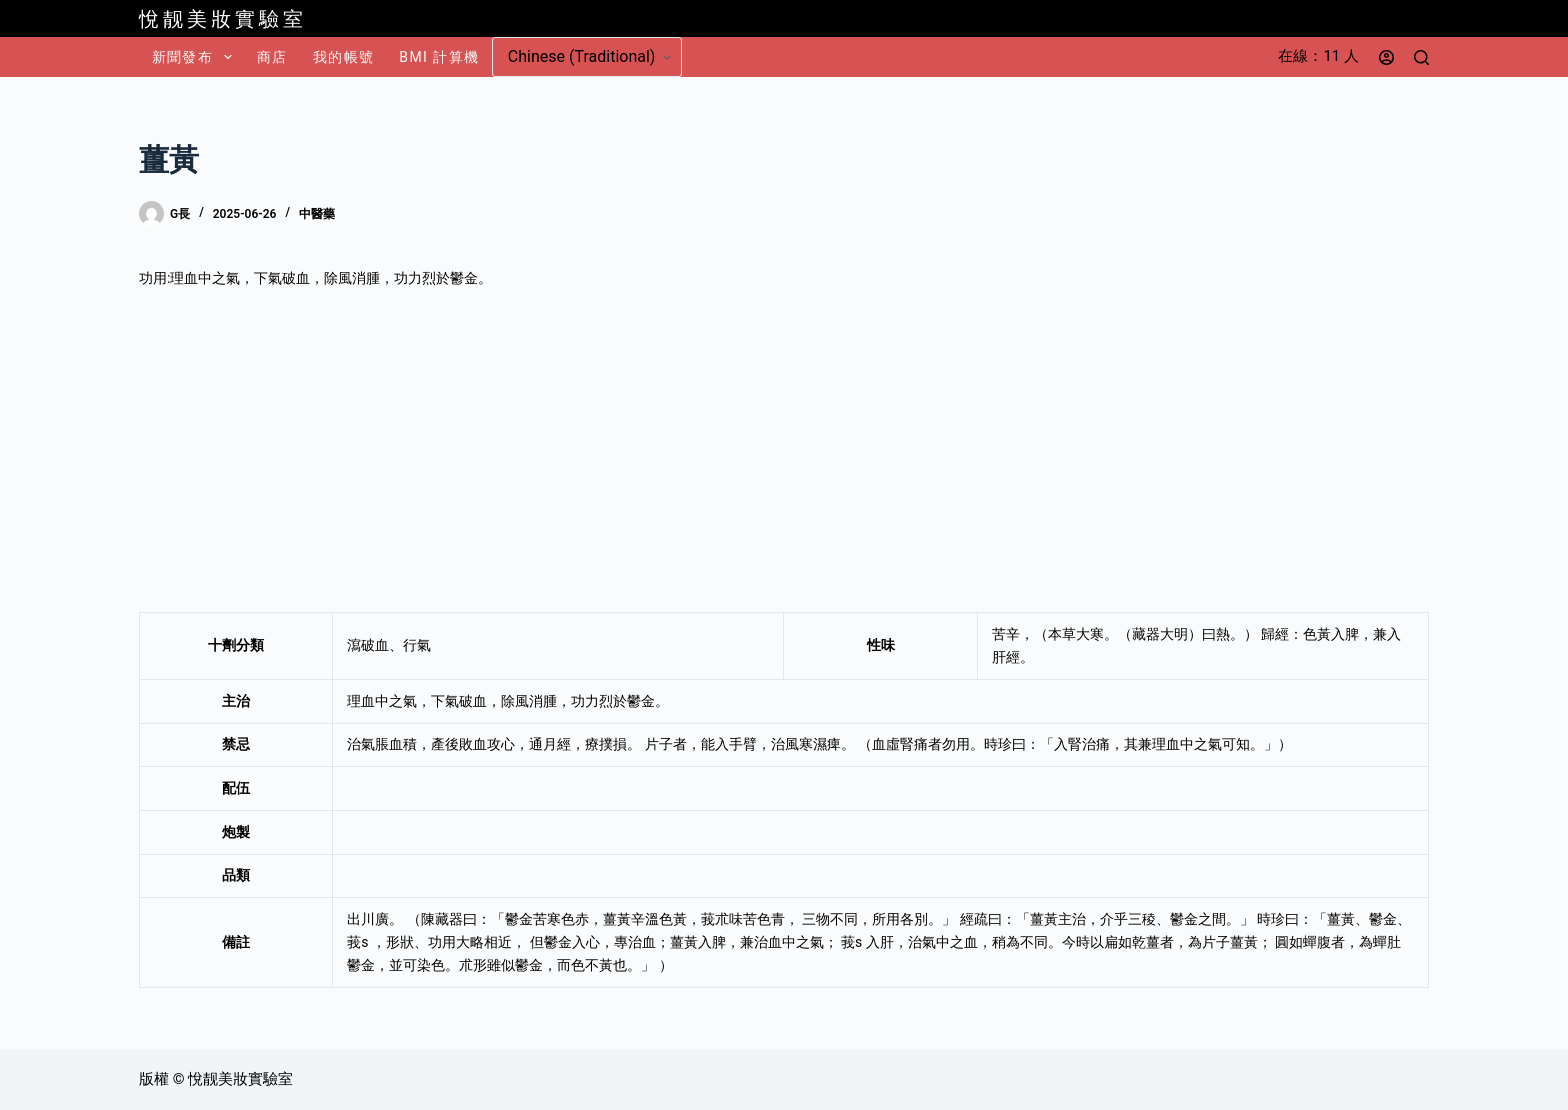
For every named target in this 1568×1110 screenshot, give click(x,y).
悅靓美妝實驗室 (223, 19)
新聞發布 (196, 57)
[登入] (1386, 57)
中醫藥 (317, 214)
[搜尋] (1421, 57)
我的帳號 (344, 57)
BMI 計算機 (439, 57)
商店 (272, 57)
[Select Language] (587, 57)
